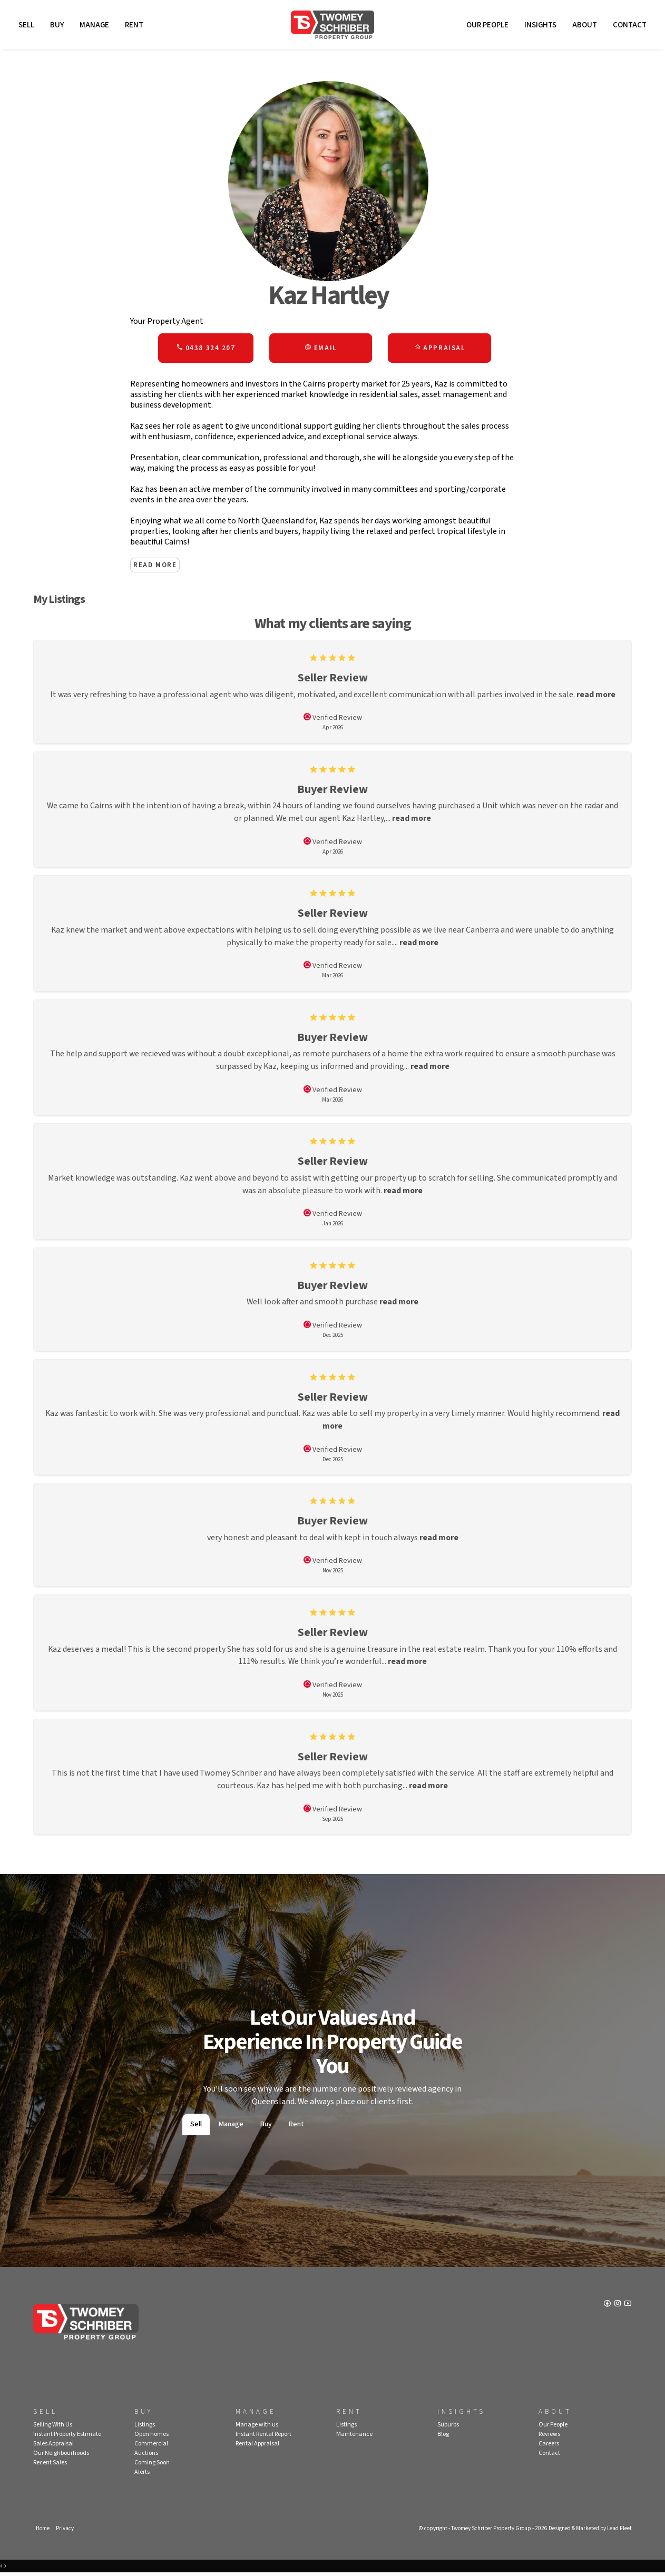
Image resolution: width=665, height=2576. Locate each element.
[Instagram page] (618, 2308)
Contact (630, 25)
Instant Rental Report (263, 2437)
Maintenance (354, 2437)
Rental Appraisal (257, 2446)
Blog (443, 2437)
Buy (57, 25)
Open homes (151, 2437)
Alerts (142, 2475)
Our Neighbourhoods (61, 2456)
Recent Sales (50, 2465)
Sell (26, 25)
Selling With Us (52, 2427)
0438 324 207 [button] (205, 348)
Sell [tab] (196, 2127)
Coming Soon (152, 2465)
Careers (549, 2446)
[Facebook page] (608, 2308)
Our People (487, 25)
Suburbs (448, 2427)
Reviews (549, 2437)
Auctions (146, 2456)
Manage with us (257, 2427)
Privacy (65, 2531)
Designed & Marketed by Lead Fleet (590, 2531)
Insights (540, 25)
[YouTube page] (627, 2308)
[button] (321, 348)
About (584, 25)
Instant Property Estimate (67, 2437)
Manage (94, 25)
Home (43, 2531)
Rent (134, 25)
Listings (144, 2427)
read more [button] (597, 695)
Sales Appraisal (53, 2446)
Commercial (151, 2446)
